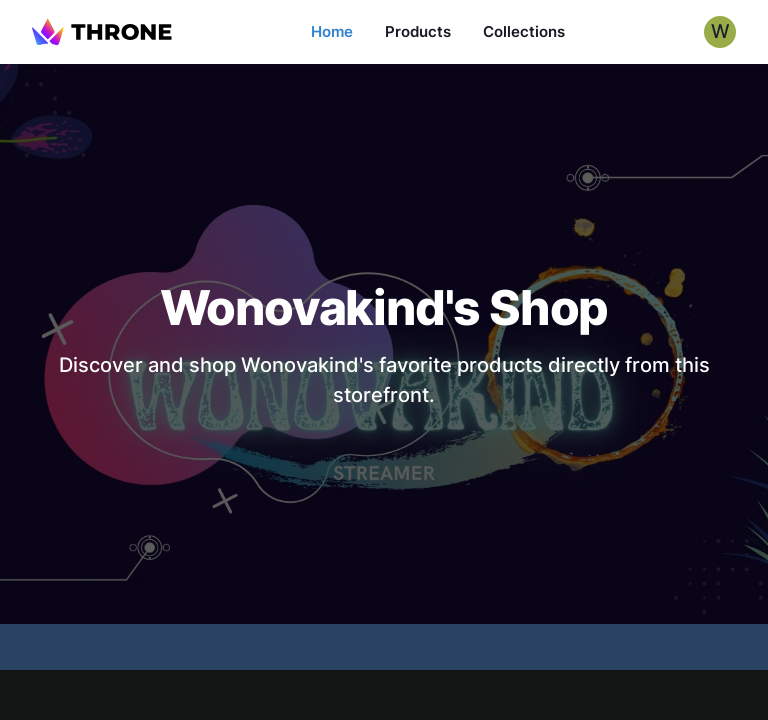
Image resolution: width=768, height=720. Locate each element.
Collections (524, 31)
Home (332, 31)
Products (418, 31)
